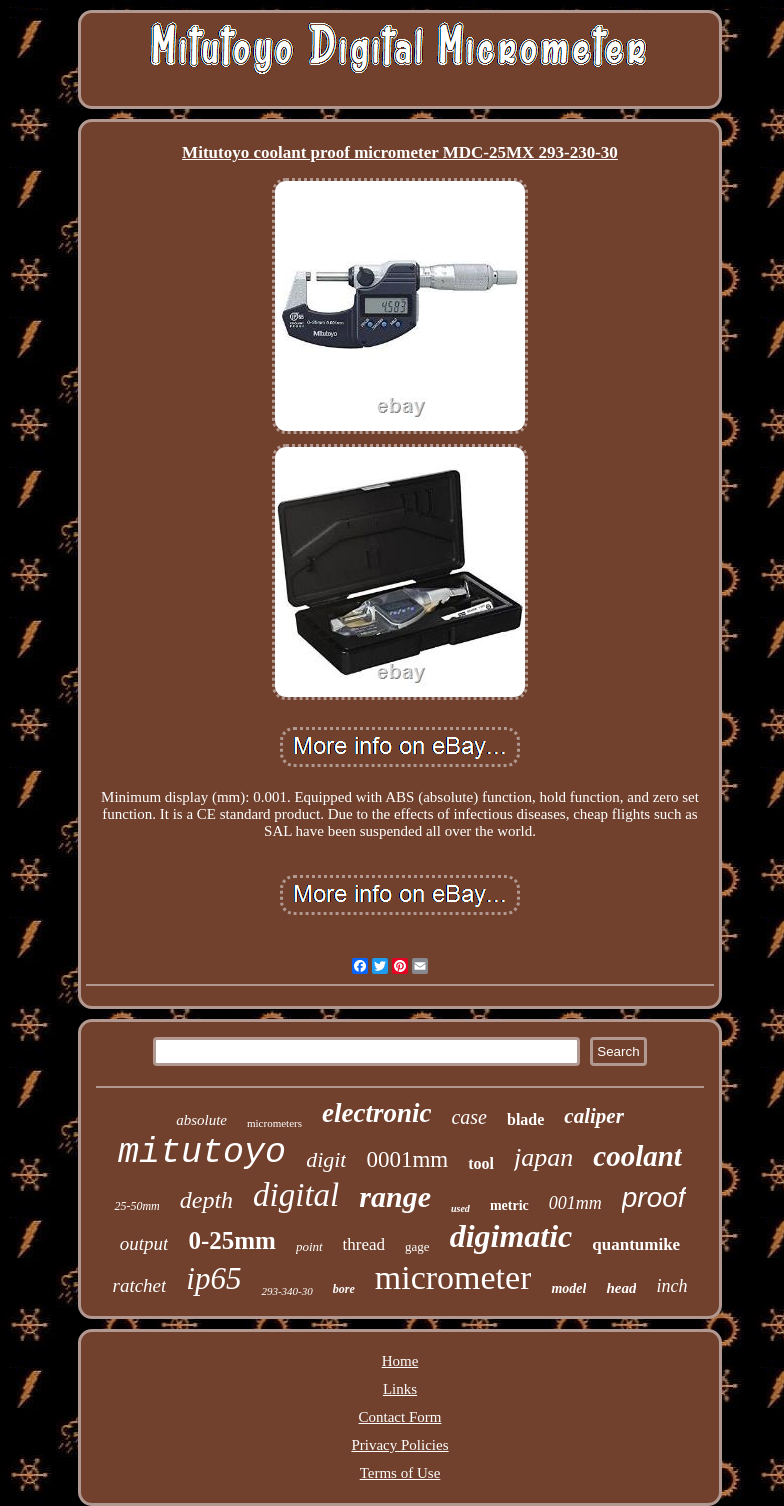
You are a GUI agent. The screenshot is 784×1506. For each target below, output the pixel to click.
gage (417, 1246)
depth (206, 1200)
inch (671, 1286)
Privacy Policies (399, 1445)
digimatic (511, 1236)
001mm (575, 1203)
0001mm (407, 1159)
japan (543, 1157)
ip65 (213, 1278)
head (621, 1288)
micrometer (453, 1277)
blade (525, 1119)
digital (296, 1195)
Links (400, 1389)
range (395, 1196)
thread (364, 1244)
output (144, 1243)
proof (654, 1197)
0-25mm (231, 1240)
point (309, 1246)
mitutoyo (202, 1153)
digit (326, 1159)
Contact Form (400, 1417)
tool (481, 1163)
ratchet (140, 1285)
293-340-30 (286, 1291)
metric (509, 1205)
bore (344, 1289)
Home (400, 1361)
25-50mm (136, 1206)
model (568, 1288)
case (469, 1117)
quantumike (636, 1244)
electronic (376, 1113)
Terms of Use (400, 1473)
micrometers (274, 1123)
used (460, 1208)
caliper (593, 1116)
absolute (201, 1120)
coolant (637, 1156)
